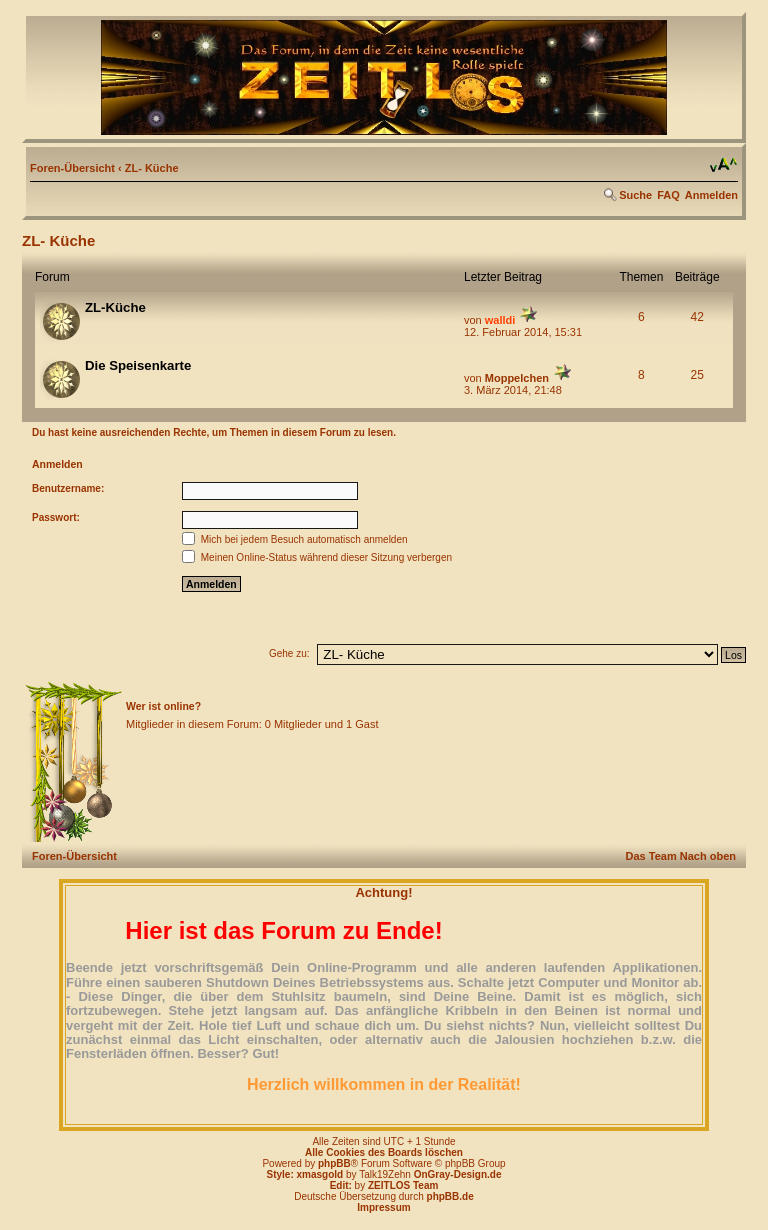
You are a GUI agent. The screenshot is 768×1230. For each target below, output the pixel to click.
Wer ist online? (163, 706)
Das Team (651, 856)
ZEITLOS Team (403, 1185)
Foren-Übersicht (72, 168)
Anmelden (711, 195)
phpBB (334, 1163)
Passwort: (56, 517)
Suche (635, 195)
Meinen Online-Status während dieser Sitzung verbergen (317, 557)
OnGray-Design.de (458, 1174)
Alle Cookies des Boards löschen (384, 1152)
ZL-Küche (115, 307)
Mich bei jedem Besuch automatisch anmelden (295, 539)
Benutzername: (68, 488)
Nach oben (708, 856)
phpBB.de (450, 1196)
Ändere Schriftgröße (723, 165)
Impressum (383, 1207)
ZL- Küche (152, 168)
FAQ (668, 195)
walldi (500, 320)
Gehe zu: (289, 653)
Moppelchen (517, 378)
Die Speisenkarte (138, 365)
